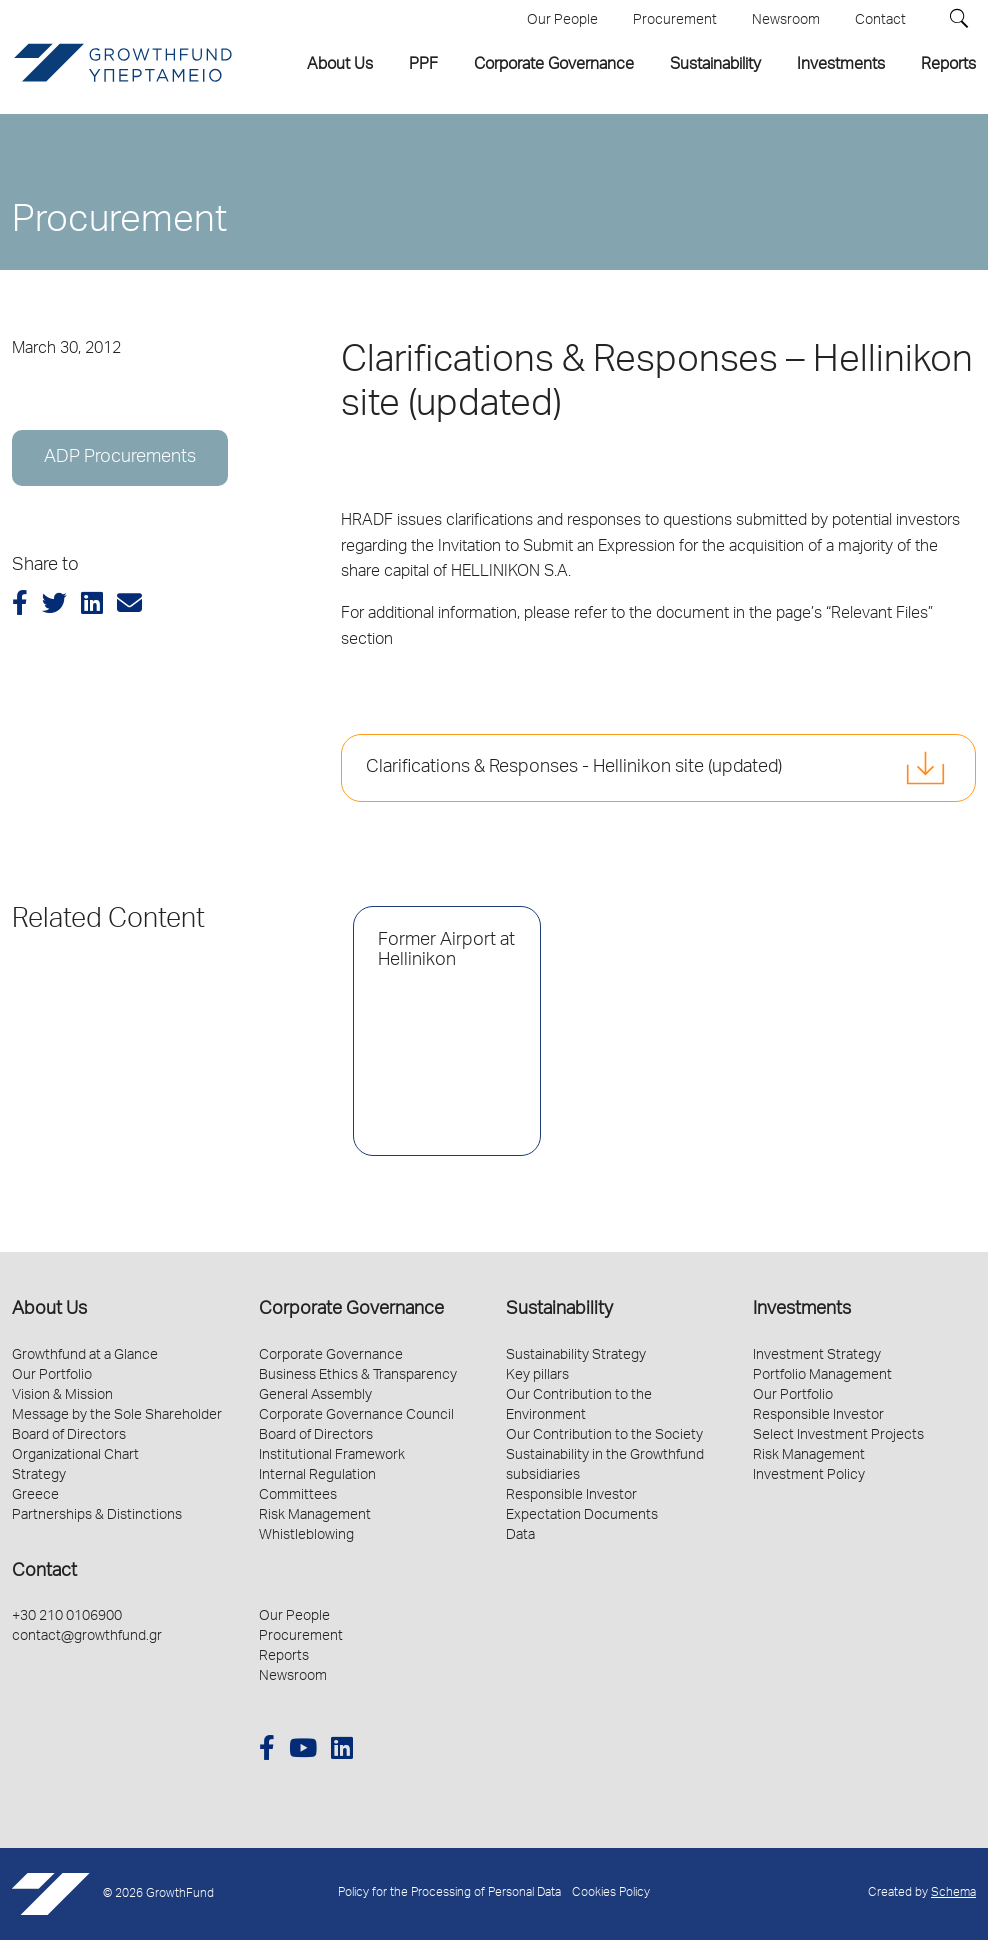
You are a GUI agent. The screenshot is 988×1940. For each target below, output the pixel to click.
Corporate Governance (351, 1310)
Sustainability (559, 1310)
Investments (802, 1310)
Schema (953, 1893)
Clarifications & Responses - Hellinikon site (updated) (574, 768)
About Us (49, 1310)
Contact (44, 1572)
